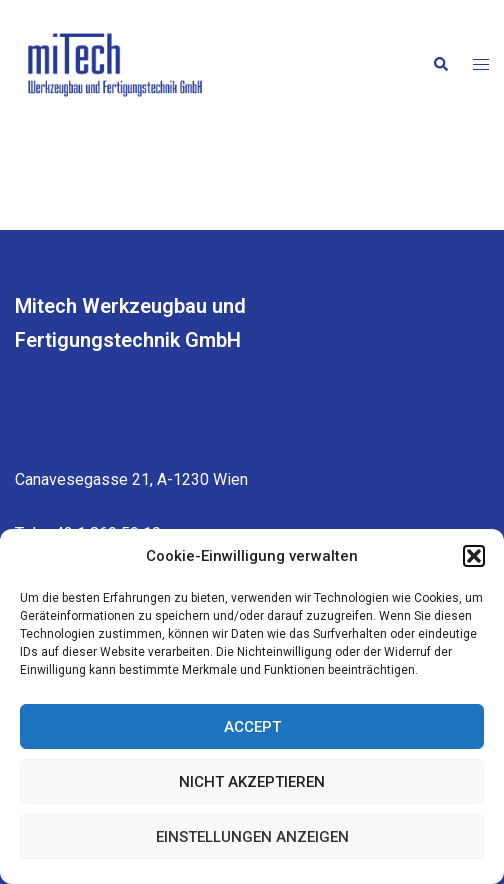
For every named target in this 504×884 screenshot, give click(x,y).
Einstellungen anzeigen (252, 837)
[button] (474, 556)
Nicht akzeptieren (252, 782)
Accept (252, 727)
